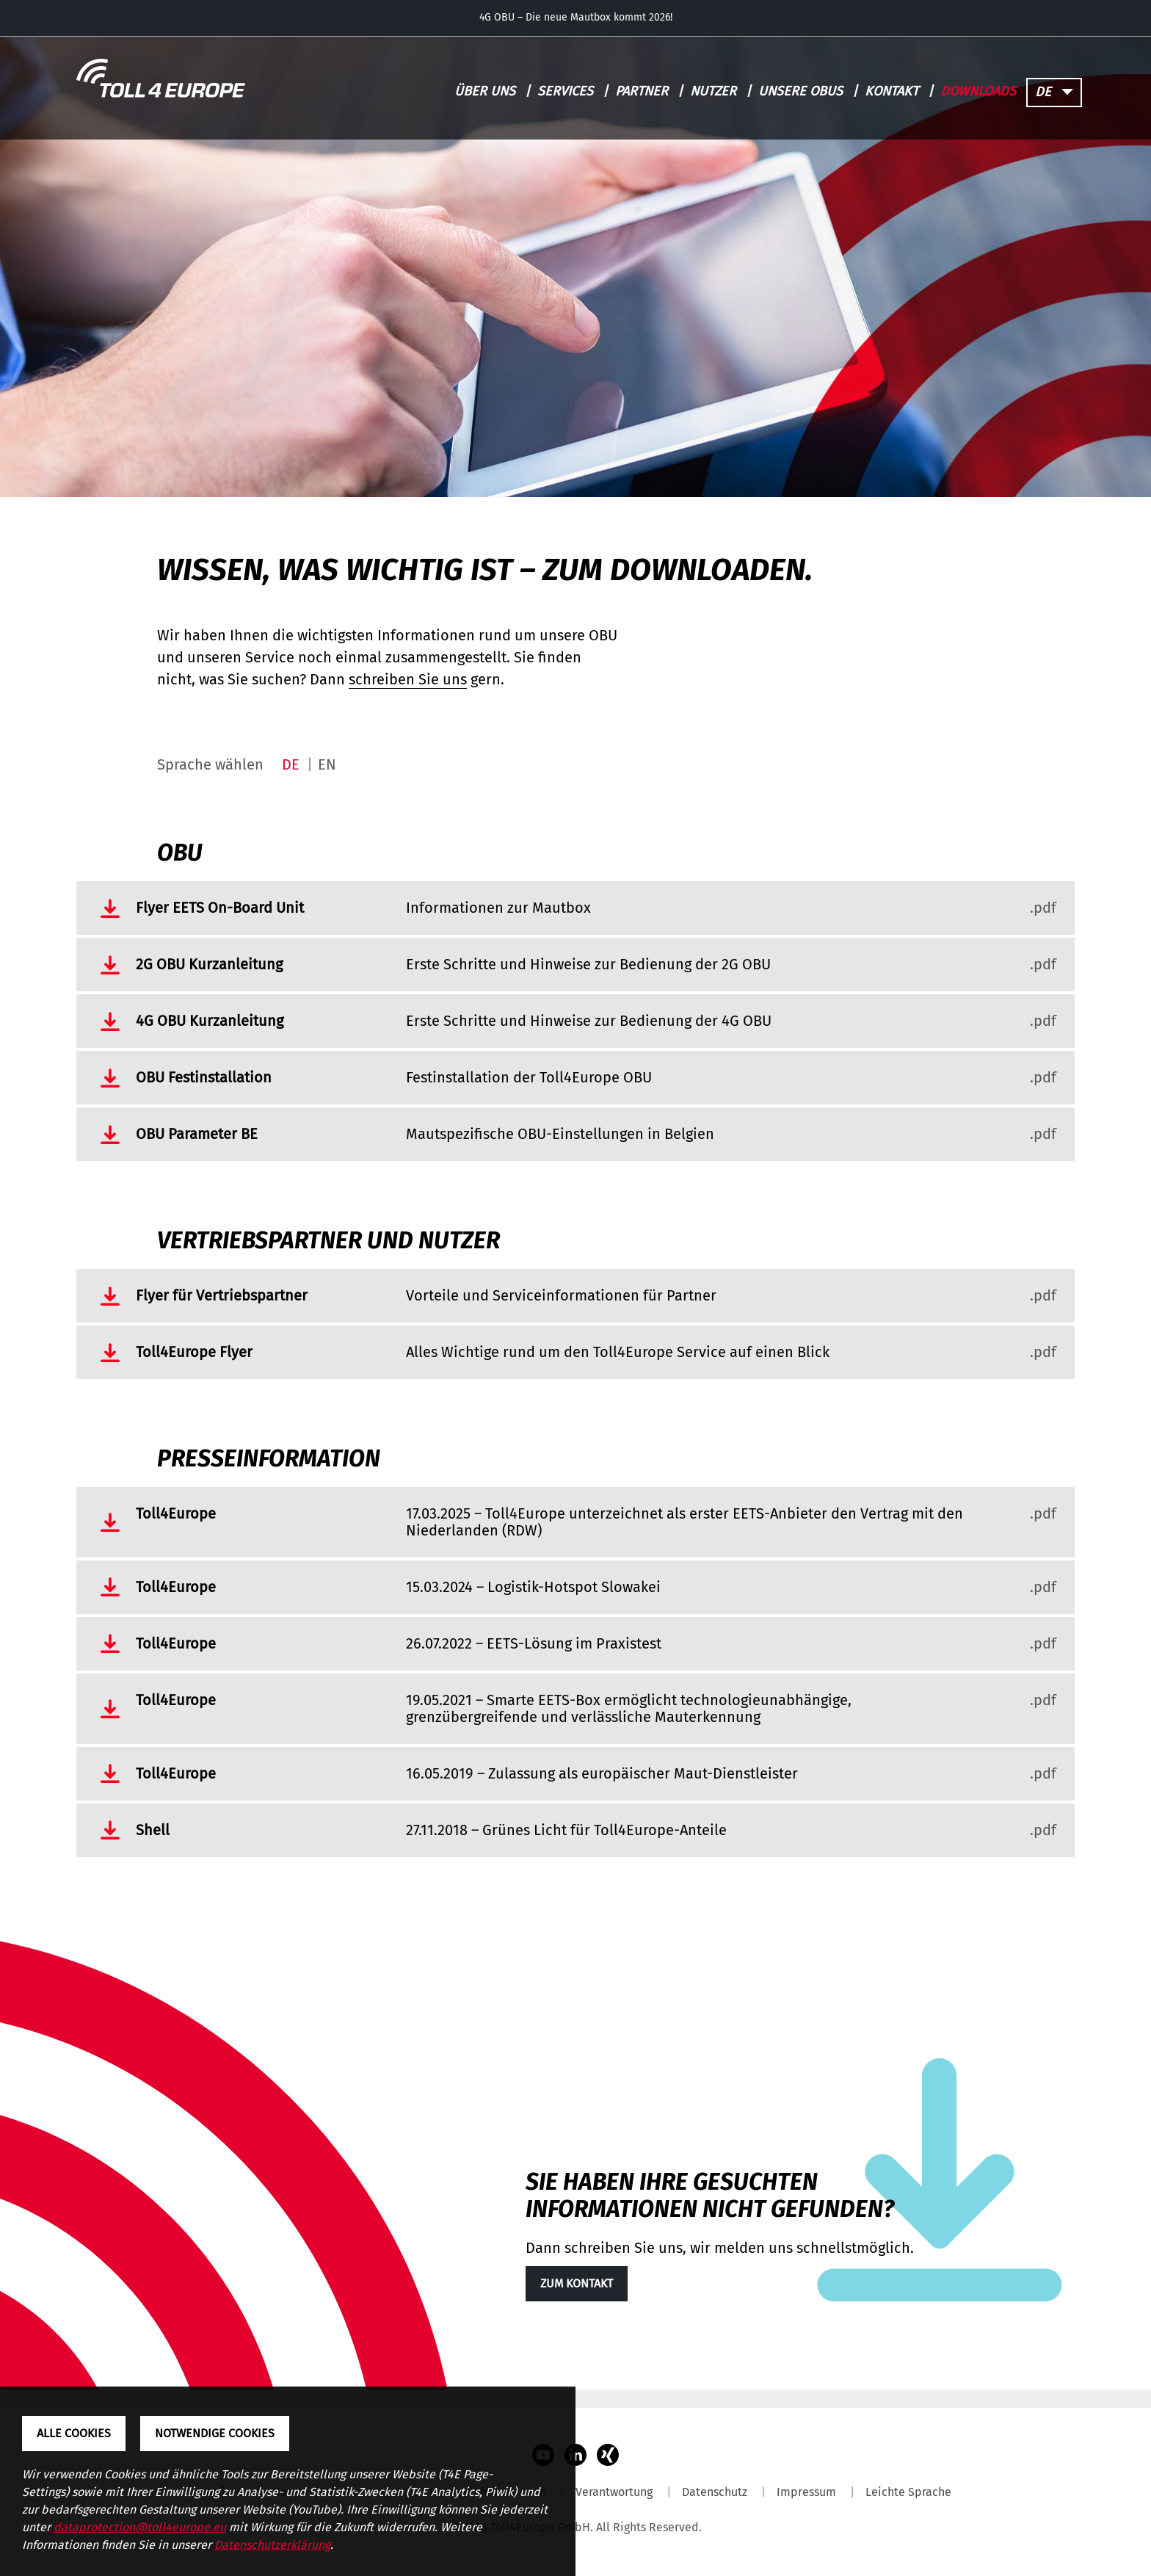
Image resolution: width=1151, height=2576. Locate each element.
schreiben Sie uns (408, 679)
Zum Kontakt (576, 2283)
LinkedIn (575, 2455)
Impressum (806, 2492)
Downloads (978, 91)
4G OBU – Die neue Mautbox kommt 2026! (575, 18)
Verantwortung (614, 2492)
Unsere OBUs (800, 91)
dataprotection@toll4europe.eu (140, 2527)
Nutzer (713, 91)
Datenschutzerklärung (272, 2545)
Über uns (484, 91)
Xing (608, 2455)
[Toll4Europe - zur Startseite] (160, 79)
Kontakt (891, 91)
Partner (641, 91)
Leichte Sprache (908, 2492)
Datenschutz (714, 2492)
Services (565, 91)
